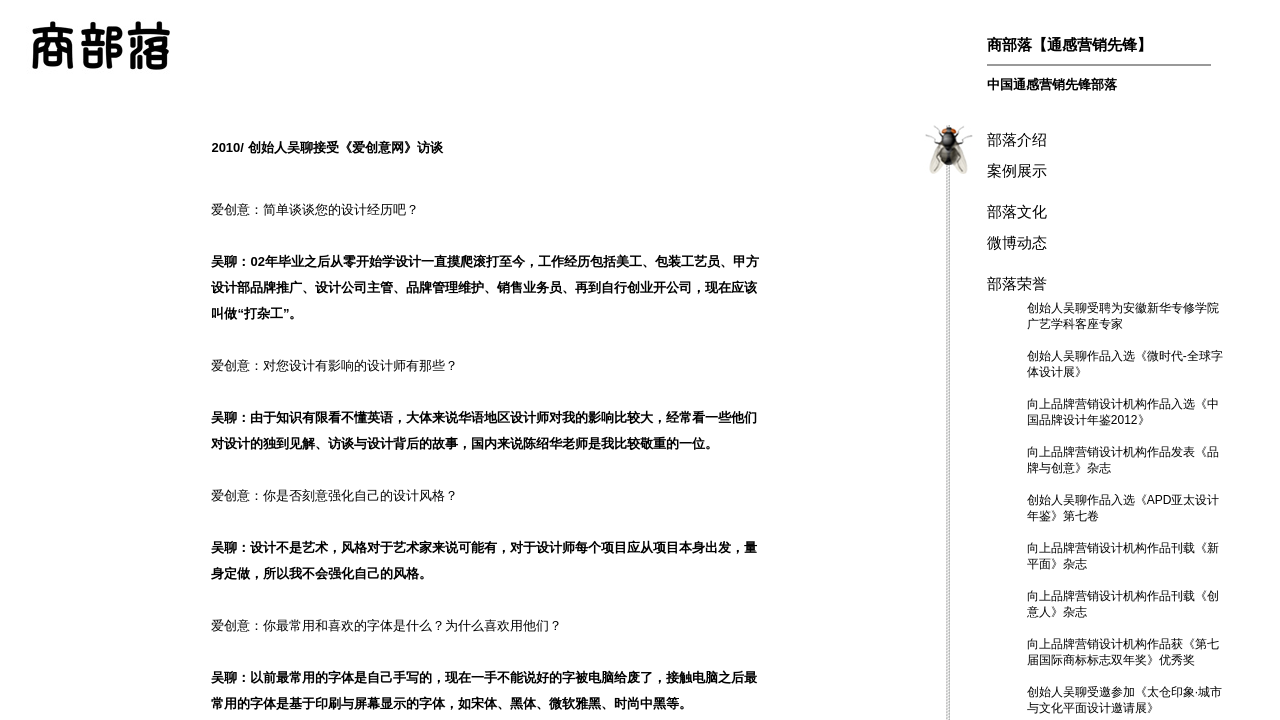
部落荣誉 (1017, 283)
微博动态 (1017, 242)
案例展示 (1017, 170)
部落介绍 (1017, 139)
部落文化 (1017, 211)
